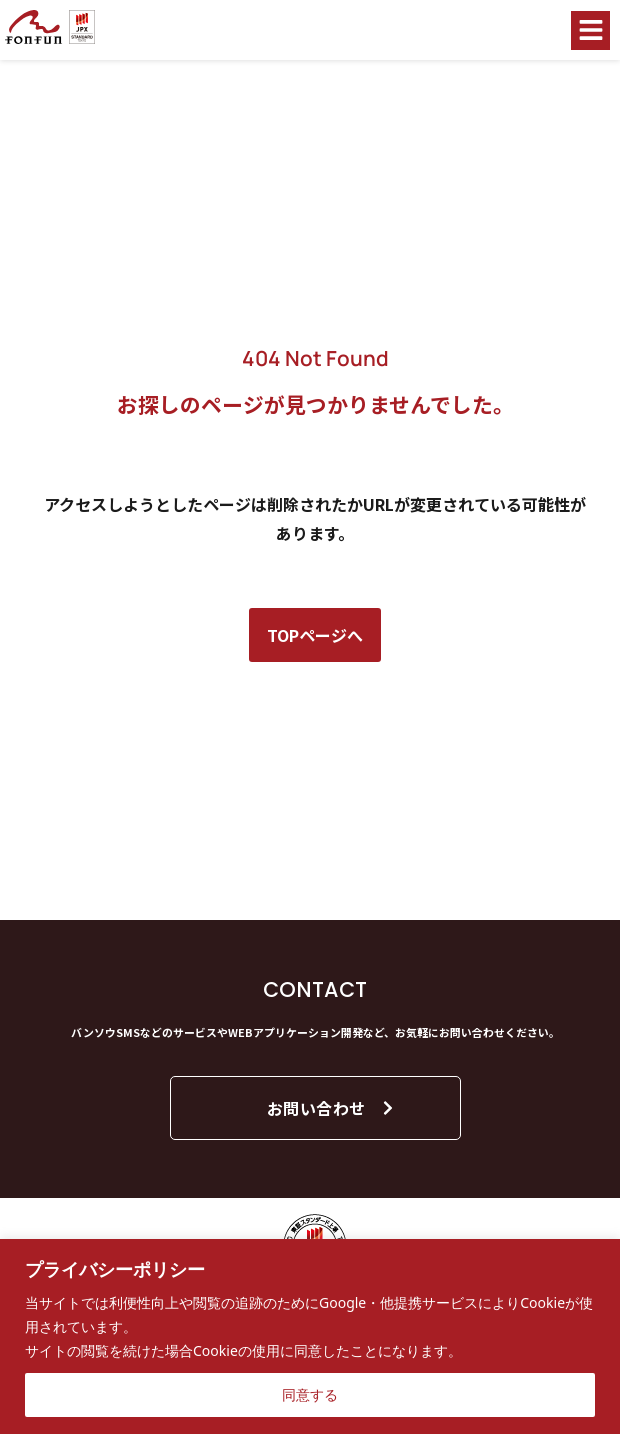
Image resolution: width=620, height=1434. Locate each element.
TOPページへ (315, 635)
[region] (310, 1336)
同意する (310, 1394)
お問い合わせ (331, 1108)
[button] (590, 30)
